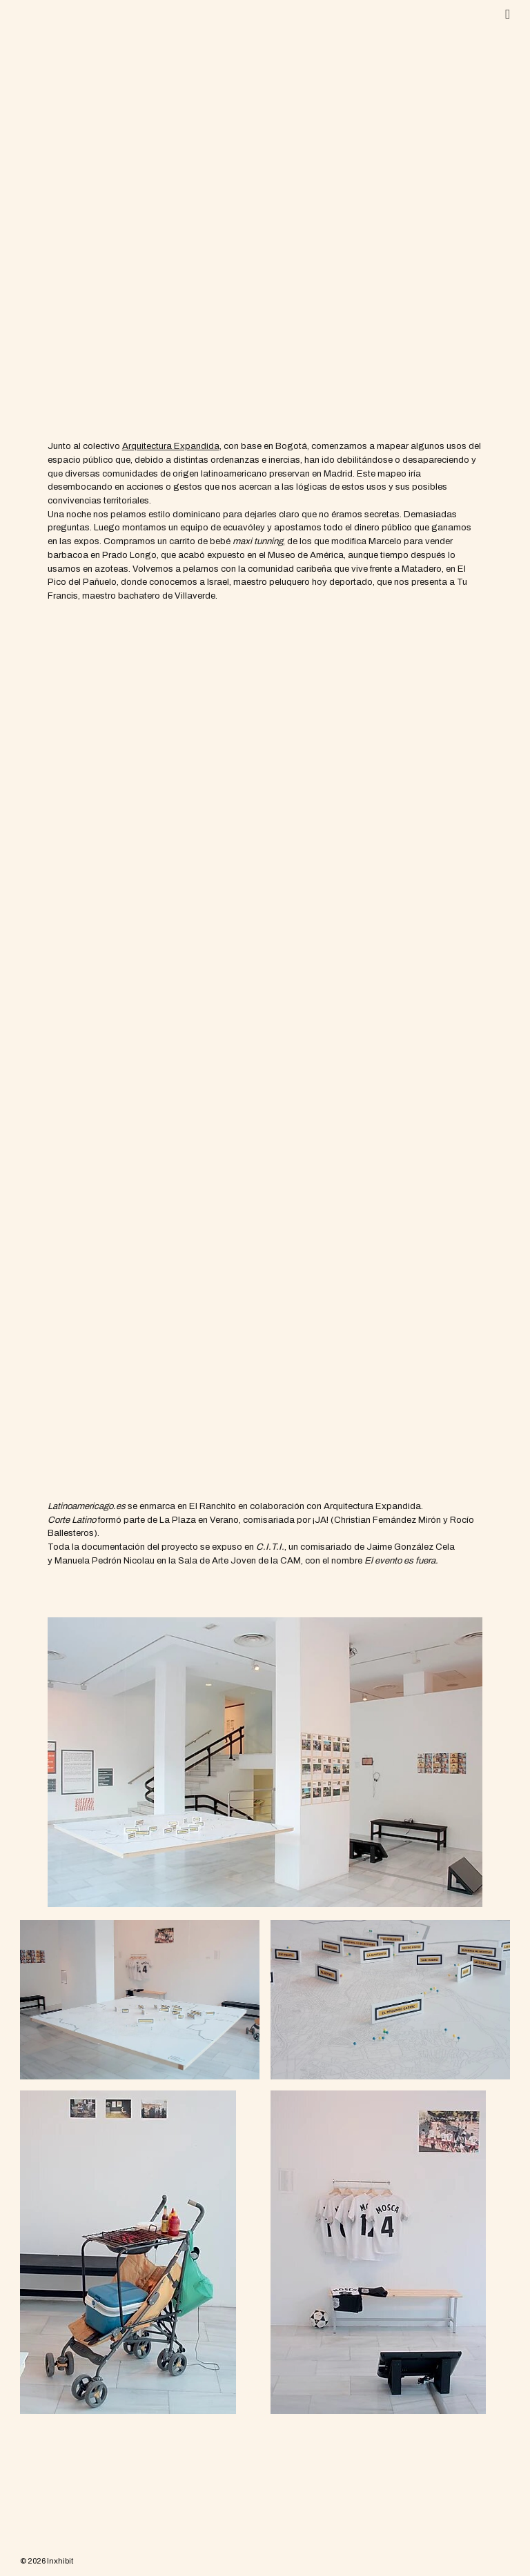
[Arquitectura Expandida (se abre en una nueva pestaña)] (170, 446)
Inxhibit (60, 2561)
